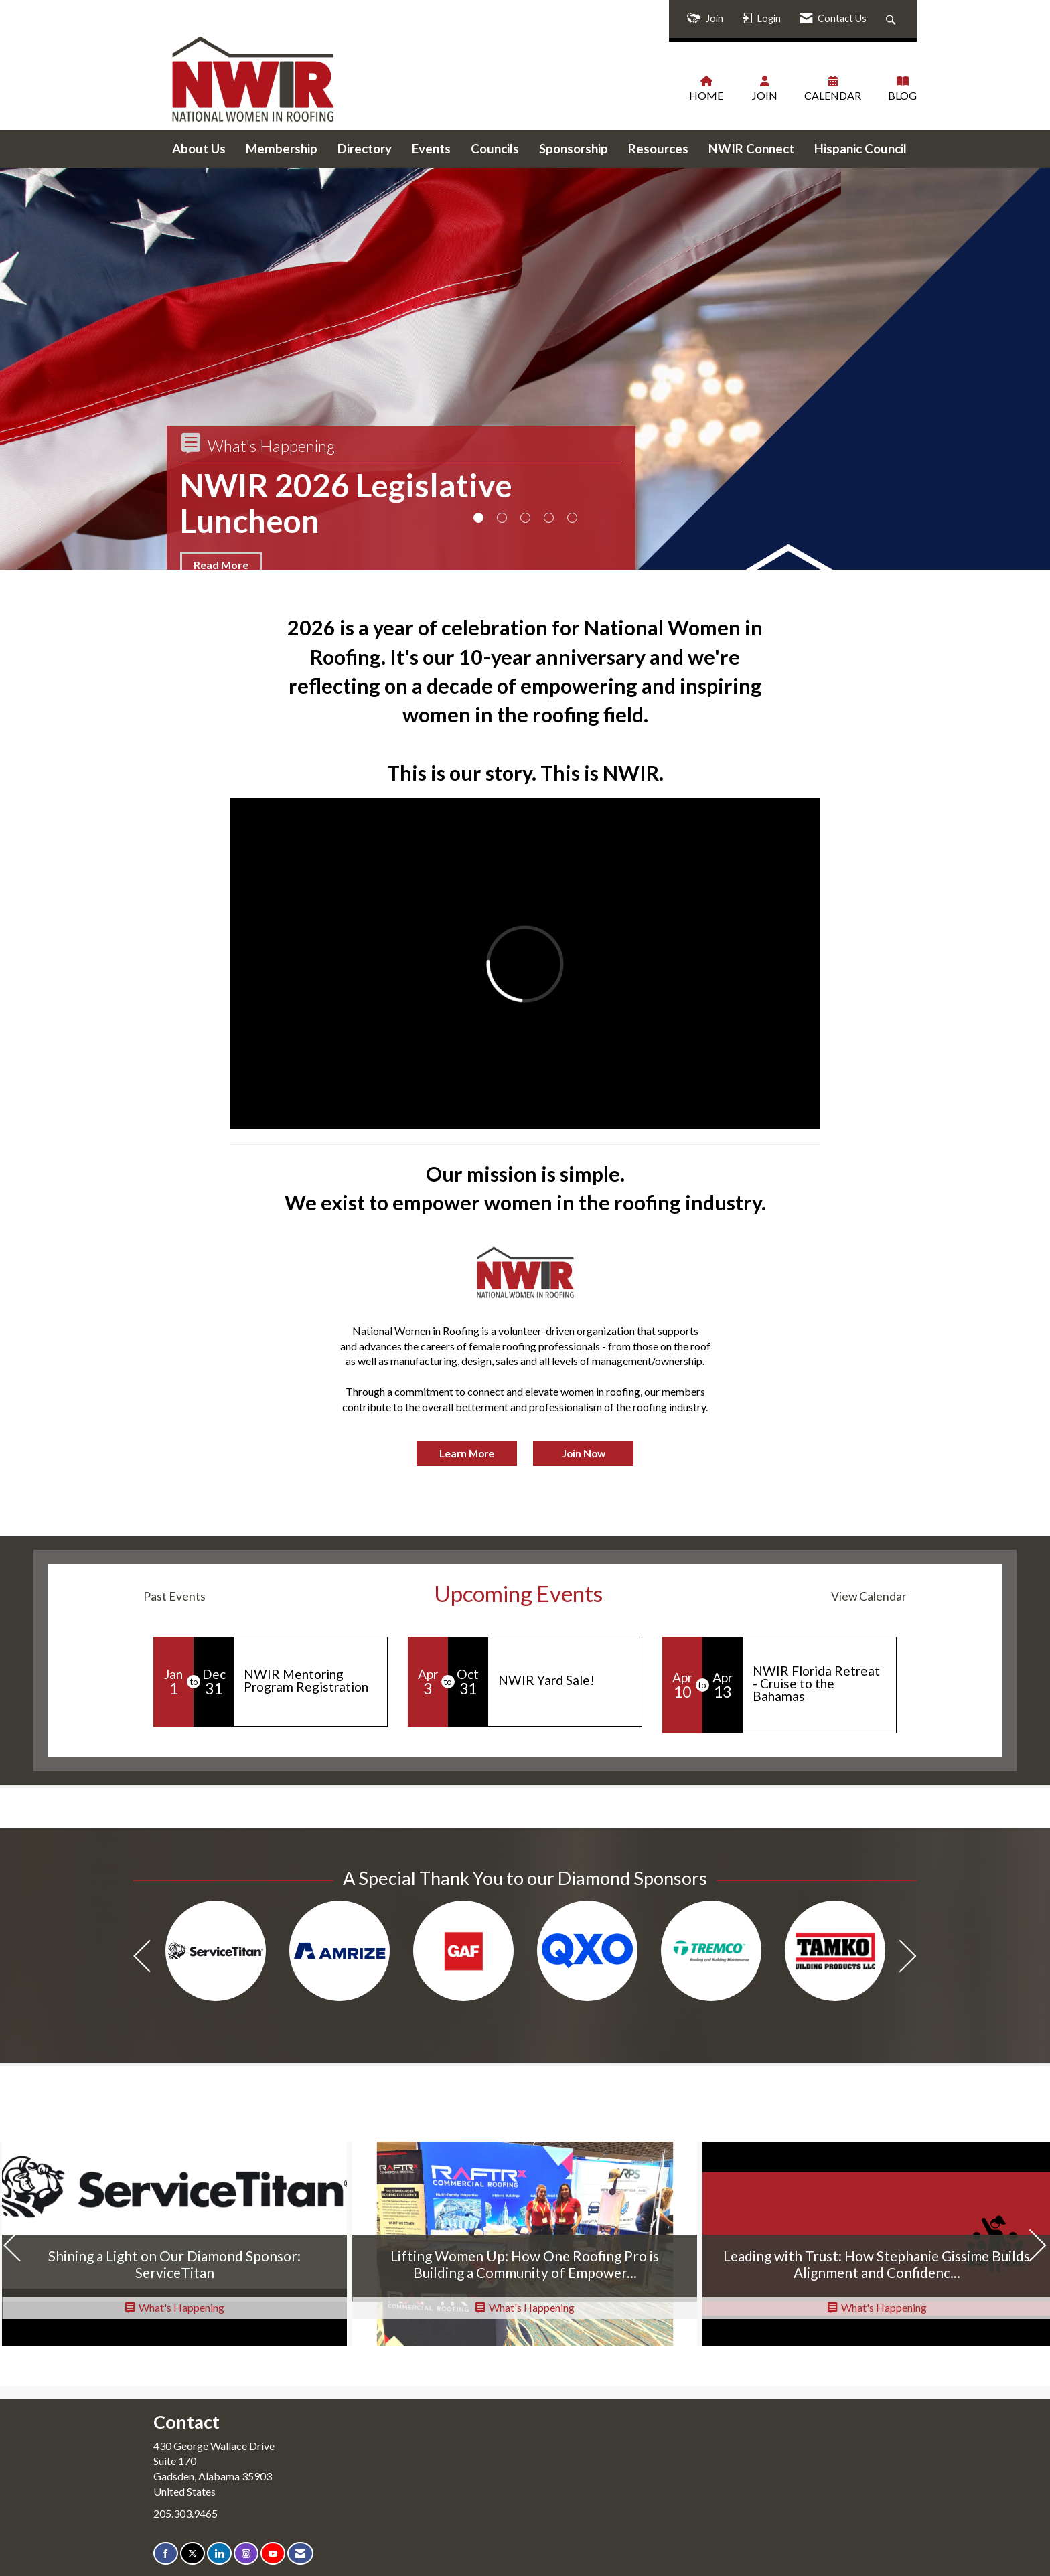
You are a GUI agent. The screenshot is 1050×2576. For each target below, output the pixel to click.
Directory (365, 148)
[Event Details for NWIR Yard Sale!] (564, 1680)
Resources (658, 148)
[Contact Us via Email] (300, 2553)
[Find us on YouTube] (272, 2553)
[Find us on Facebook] (165, 2553)
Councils (495, 148)
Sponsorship (573, 148)
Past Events (174, 1596)
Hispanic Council (860, 148)
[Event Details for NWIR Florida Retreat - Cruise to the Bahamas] (819, 1683)
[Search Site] (892, 19)
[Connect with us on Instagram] (246, 2553)
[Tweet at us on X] (192, 2553)
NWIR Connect (751, 148)
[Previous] (142, 1958)
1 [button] (478, 518)
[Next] (908, 1958)
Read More (221, 564)
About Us (199, 148)
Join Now (583, 1453)
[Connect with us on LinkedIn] (219, 2553)
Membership (281, 148)
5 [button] (572, 518)
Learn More (466, 1453)
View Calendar (869, 1596)
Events (431, 148)
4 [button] (549, 518)
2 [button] (502, 518)
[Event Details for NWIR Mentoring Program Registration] (310, 1680)
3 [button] (525, 518)
